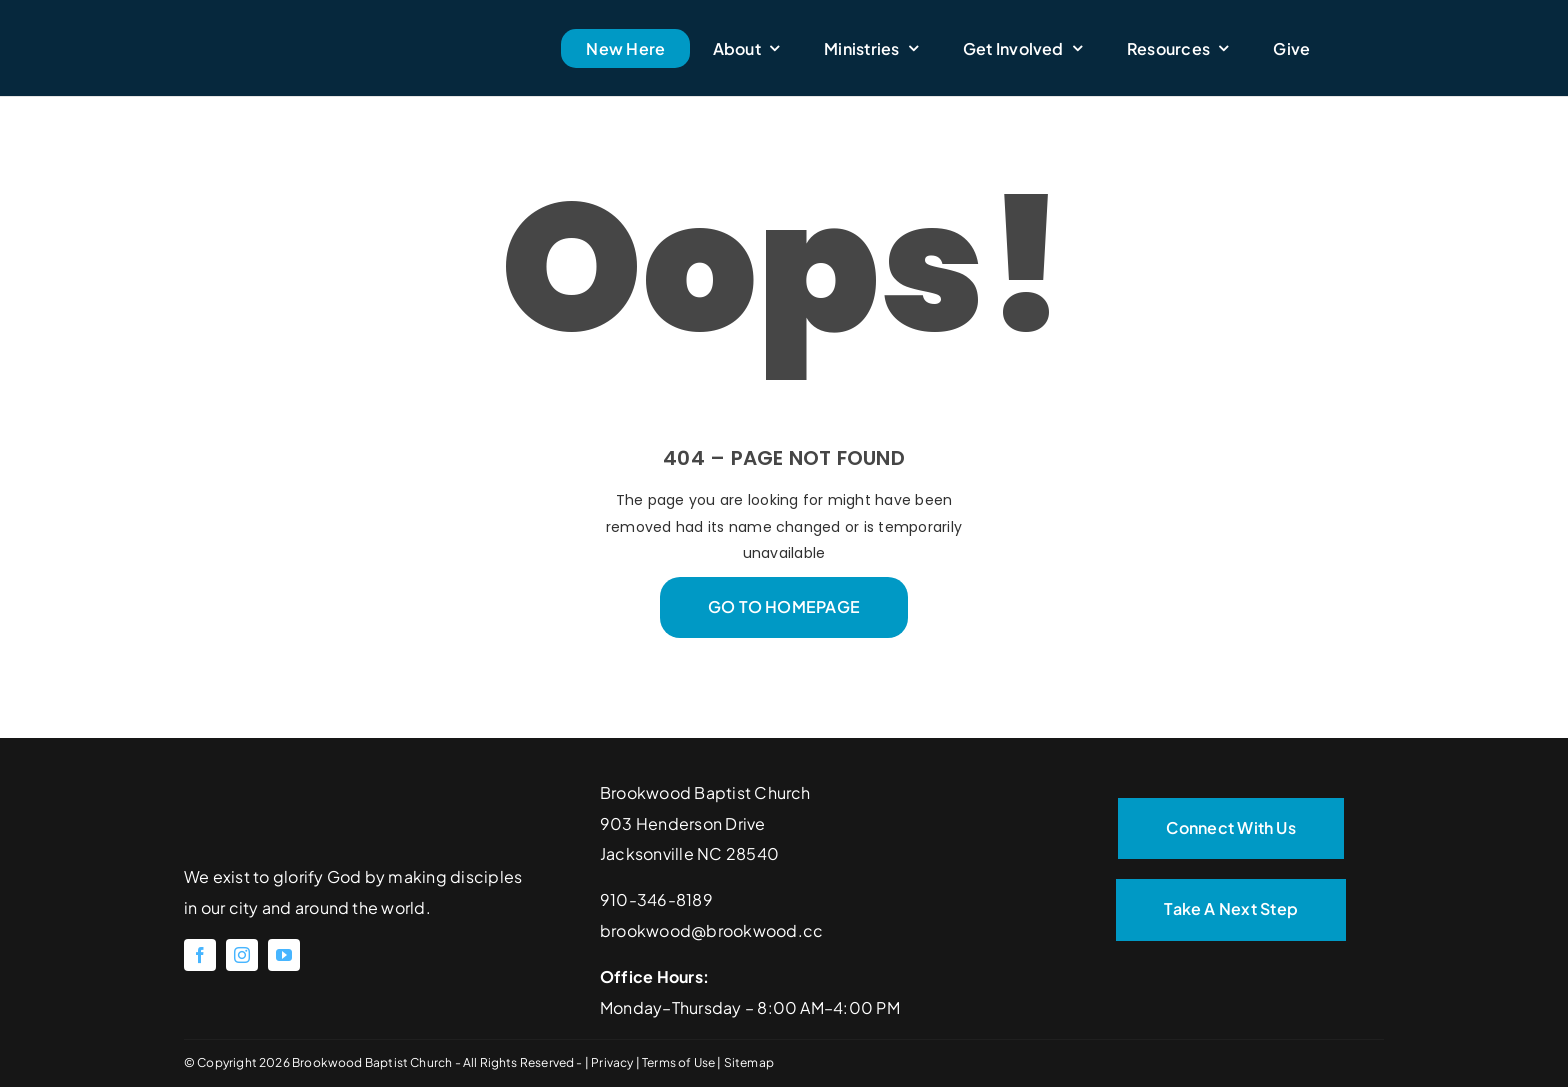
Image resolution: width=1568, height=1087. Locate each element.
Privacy (613, 1062)
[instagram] (242, 955)
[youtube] (284, 955)
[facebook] (200, 955)
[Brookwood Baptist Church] (325, 17)
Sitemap (749, 1062)
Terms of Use (679, 1062)
